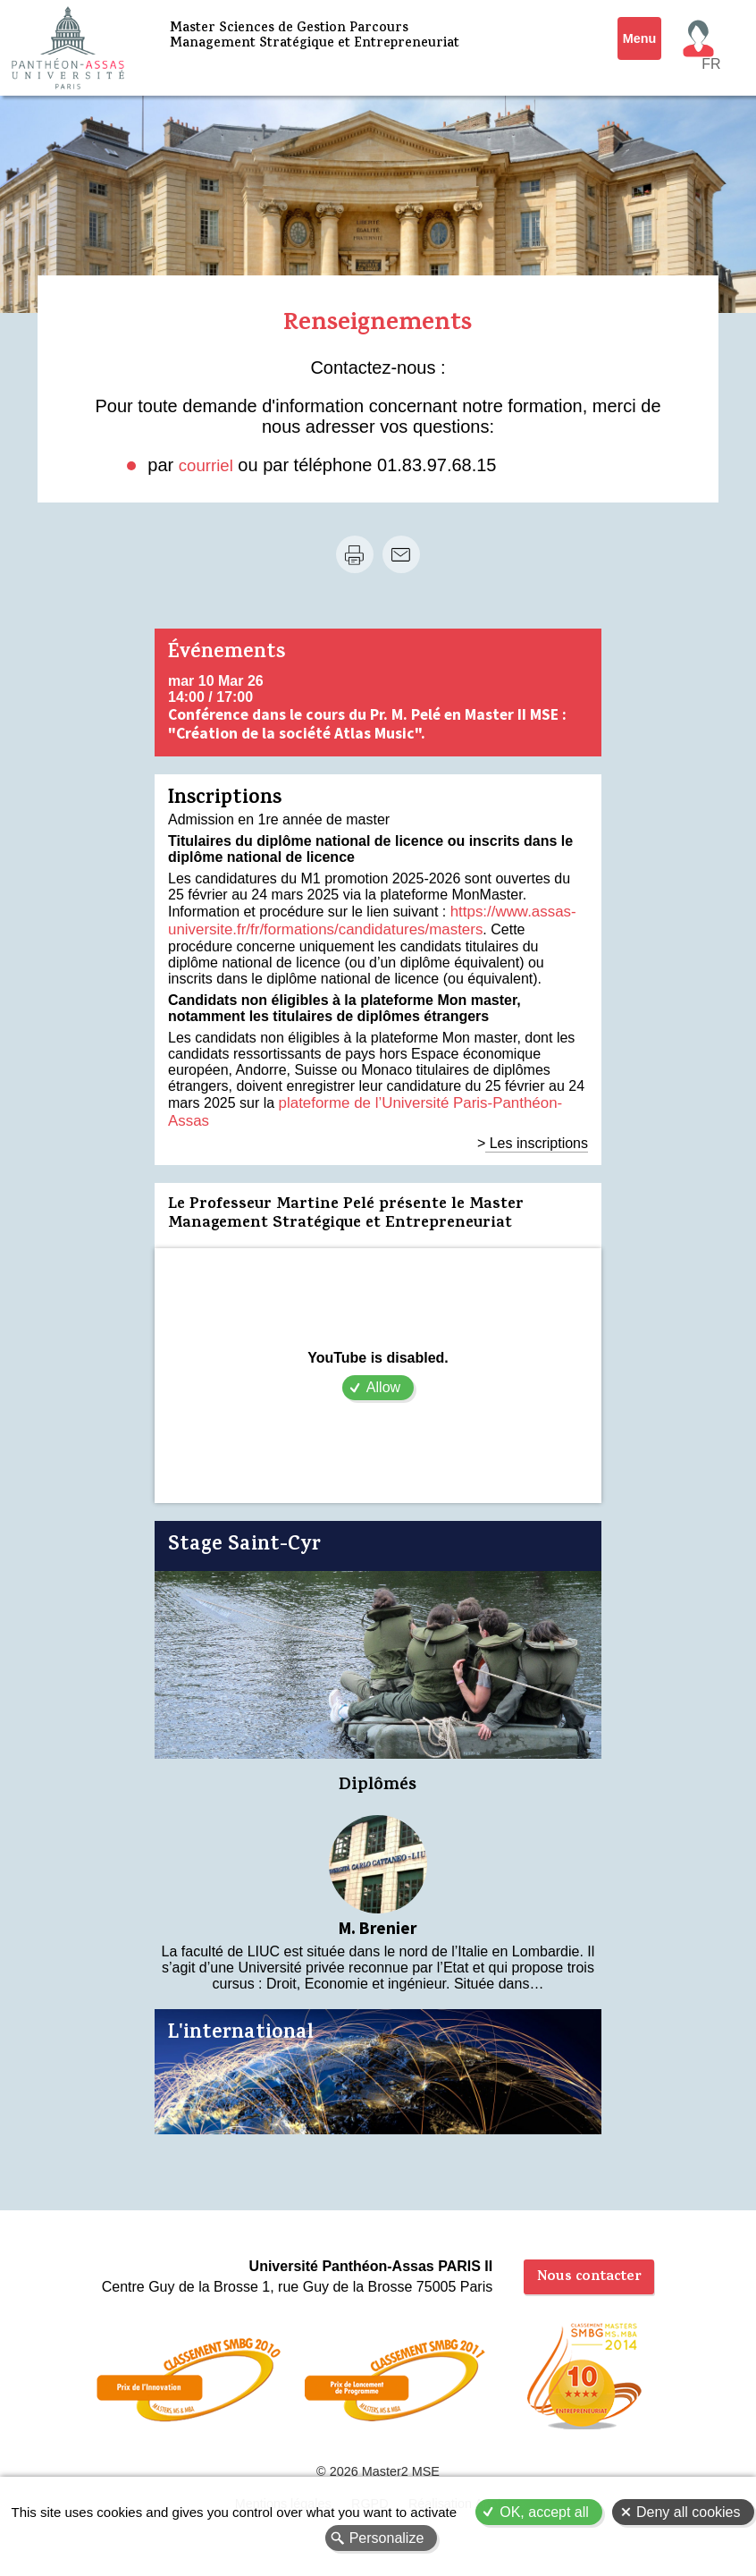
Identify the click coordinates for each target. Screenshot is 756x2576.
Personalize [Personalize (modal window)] (386, 2538)
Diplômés (378, 1764)
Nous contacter (589, 2259)
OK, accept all (544, 2512)
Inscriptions (224, 800)
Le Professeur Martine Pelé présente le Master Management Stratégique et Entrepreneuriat (346, 1192)
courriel (208, 465)
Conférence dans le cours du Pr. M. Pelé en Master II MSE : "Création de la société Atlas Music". (367, 724)
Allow (383, 1364)
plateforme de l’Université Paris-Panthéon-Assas (432, 1098)
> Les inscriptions (532, 1120)
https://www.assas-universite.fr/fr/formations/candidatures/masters (368, 918)
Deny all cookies (688, 2512)
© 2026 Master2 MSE (378, 2461)
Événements (226, 654)
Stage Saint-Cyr (244, 1523)
